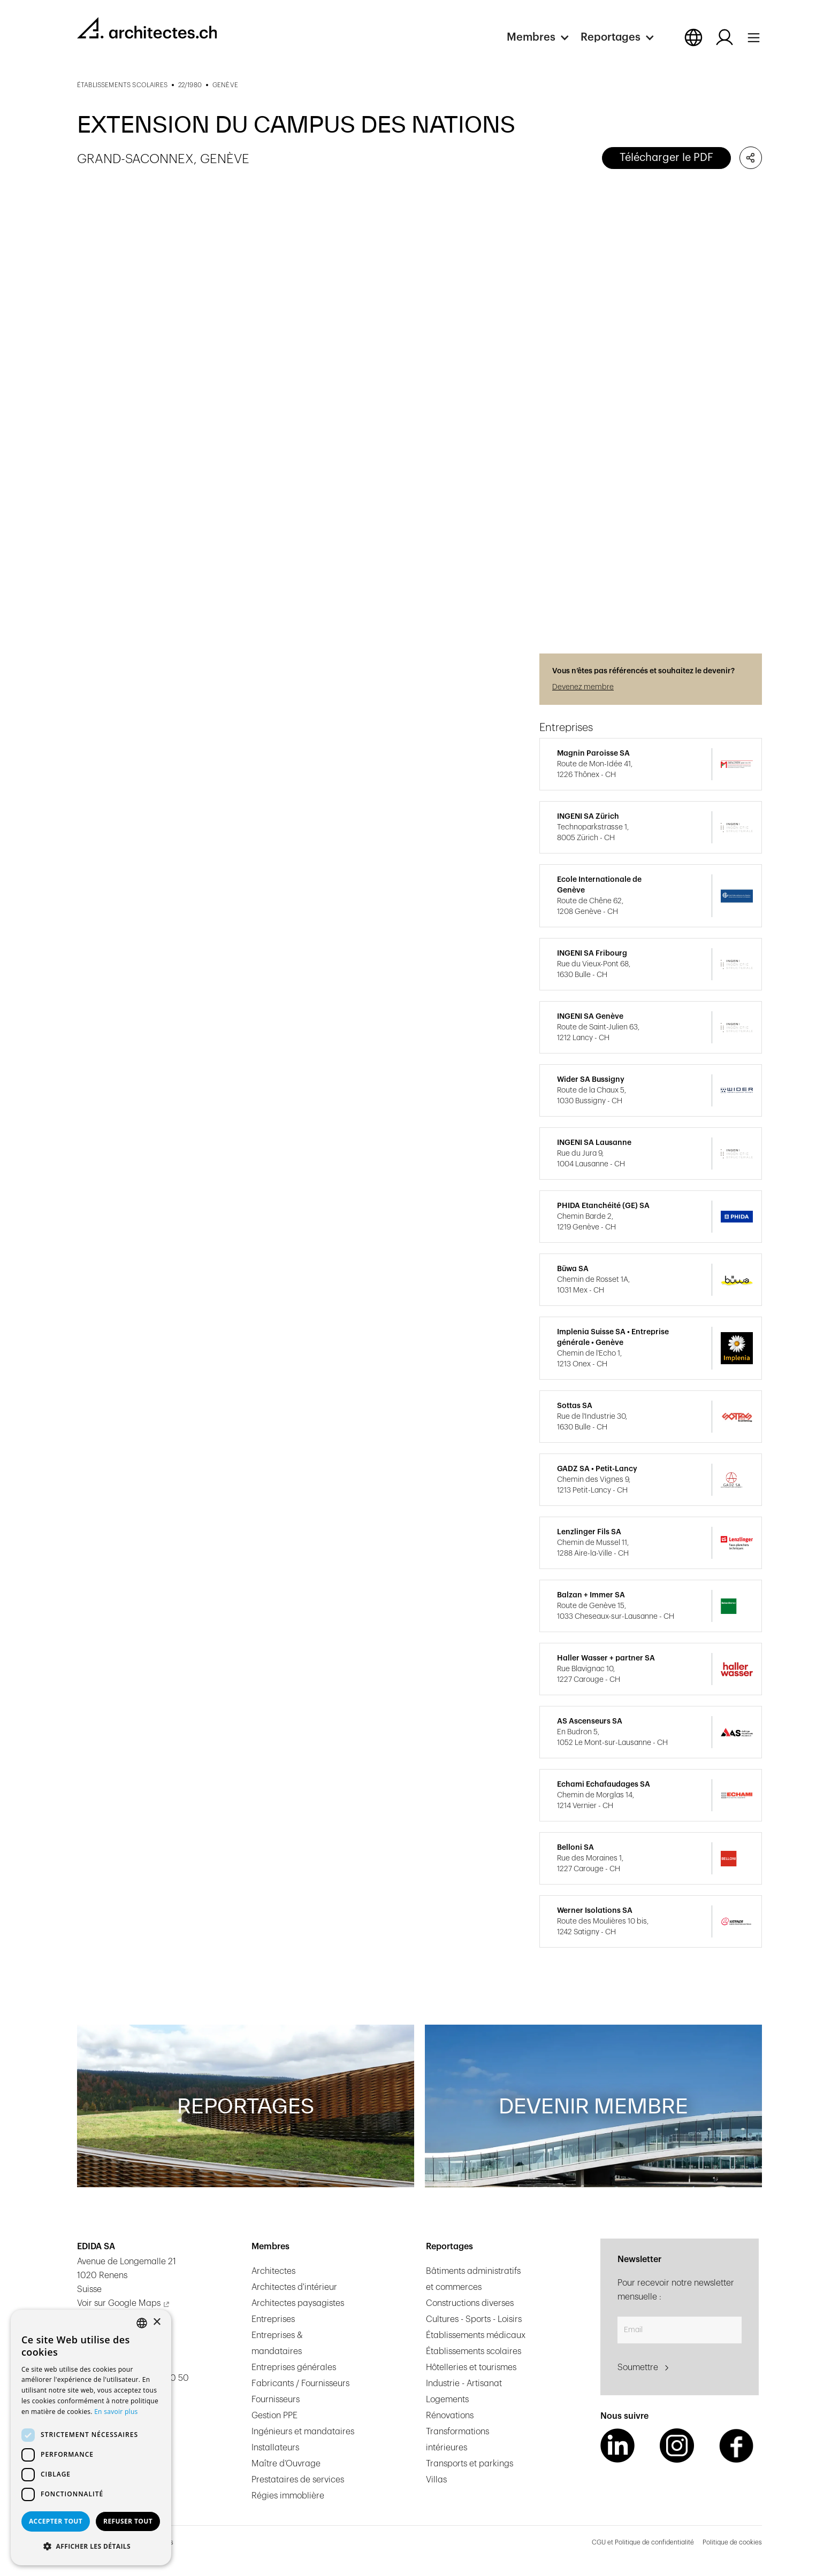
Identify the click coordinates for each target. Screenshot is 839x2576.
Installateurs (275, 2447)
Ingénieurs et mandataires (302, 2431)
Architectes (273, 2271)
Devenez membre (583, 687)
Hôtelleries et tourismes (471, 2367)
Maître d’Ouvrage (286, 2463)
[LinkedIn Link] (617, 2445)
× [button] (156, 2322)
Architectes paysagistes (297, 2303)
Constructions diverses (470, 2303)
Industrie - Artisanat (464, 2383)
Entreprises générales (293, 2367)
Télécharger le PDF (666, 157)
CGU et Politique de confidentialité (643, 2542)
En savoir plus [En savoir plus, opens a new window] (116, 2411)
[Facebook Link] (736, 2445)
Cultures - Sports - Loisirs (474, 2319)
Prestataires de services (297, 2479)
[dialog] (91, 2437)
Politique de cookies (732, 2542)
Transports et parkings (469, 2463)
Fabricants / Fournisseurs (300, 2383)
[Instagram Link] (677, 2445)
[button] (544, 37)
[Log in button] (724, 37)
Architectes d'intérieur (294, 2287)
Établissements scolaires (473, 2351)
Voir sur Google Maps (119, 2303)
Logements (447, 2399)
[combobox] (141, 2323)
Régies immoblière (287, 2496)
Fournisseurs (275, 2399)
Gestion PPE (274, 2415)
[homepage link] (147, 28)
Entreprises (273, 2319)
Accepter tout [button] (55, 2521)
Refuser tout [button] (127, 2521)
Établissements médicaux (475, 2335)
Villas (436, 2479)
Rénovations (450, 2415)
